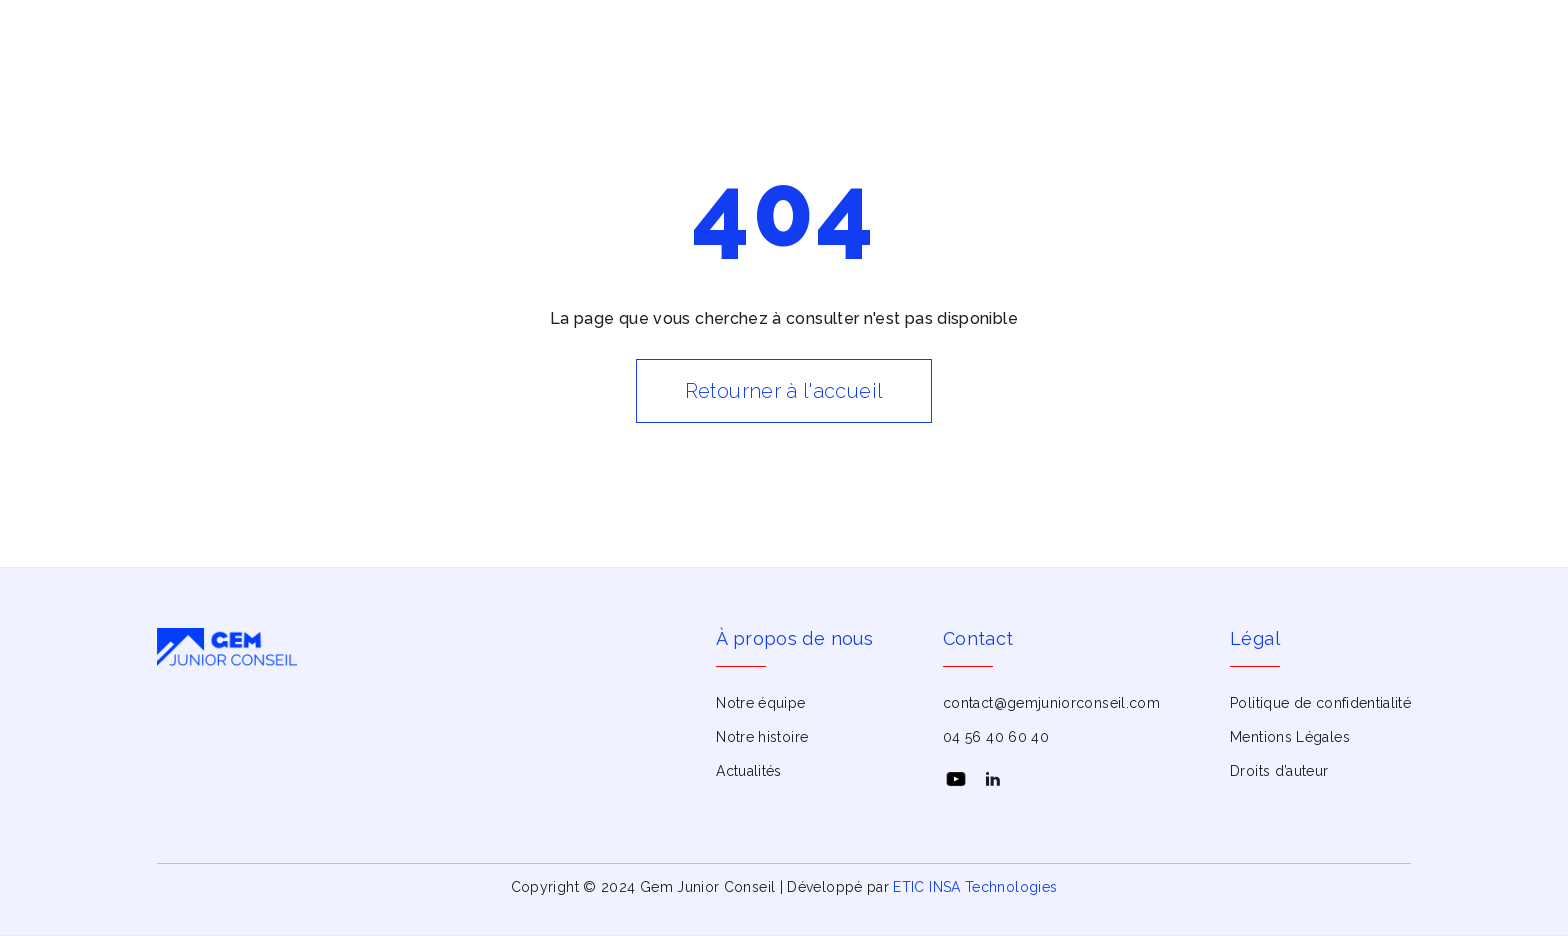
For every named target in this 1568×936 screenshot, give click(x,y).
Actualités (749, 771)
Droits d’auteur (1279, 771)
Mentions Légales (1290, 737)
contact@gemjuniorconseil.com (1051, 703)
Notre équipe (760, 703)
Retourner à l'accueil (784, 391)
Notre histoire (762, 737)
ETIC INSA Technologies (975, 887)
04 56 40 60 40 (996, 737)
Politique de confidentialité (1320, 703)
